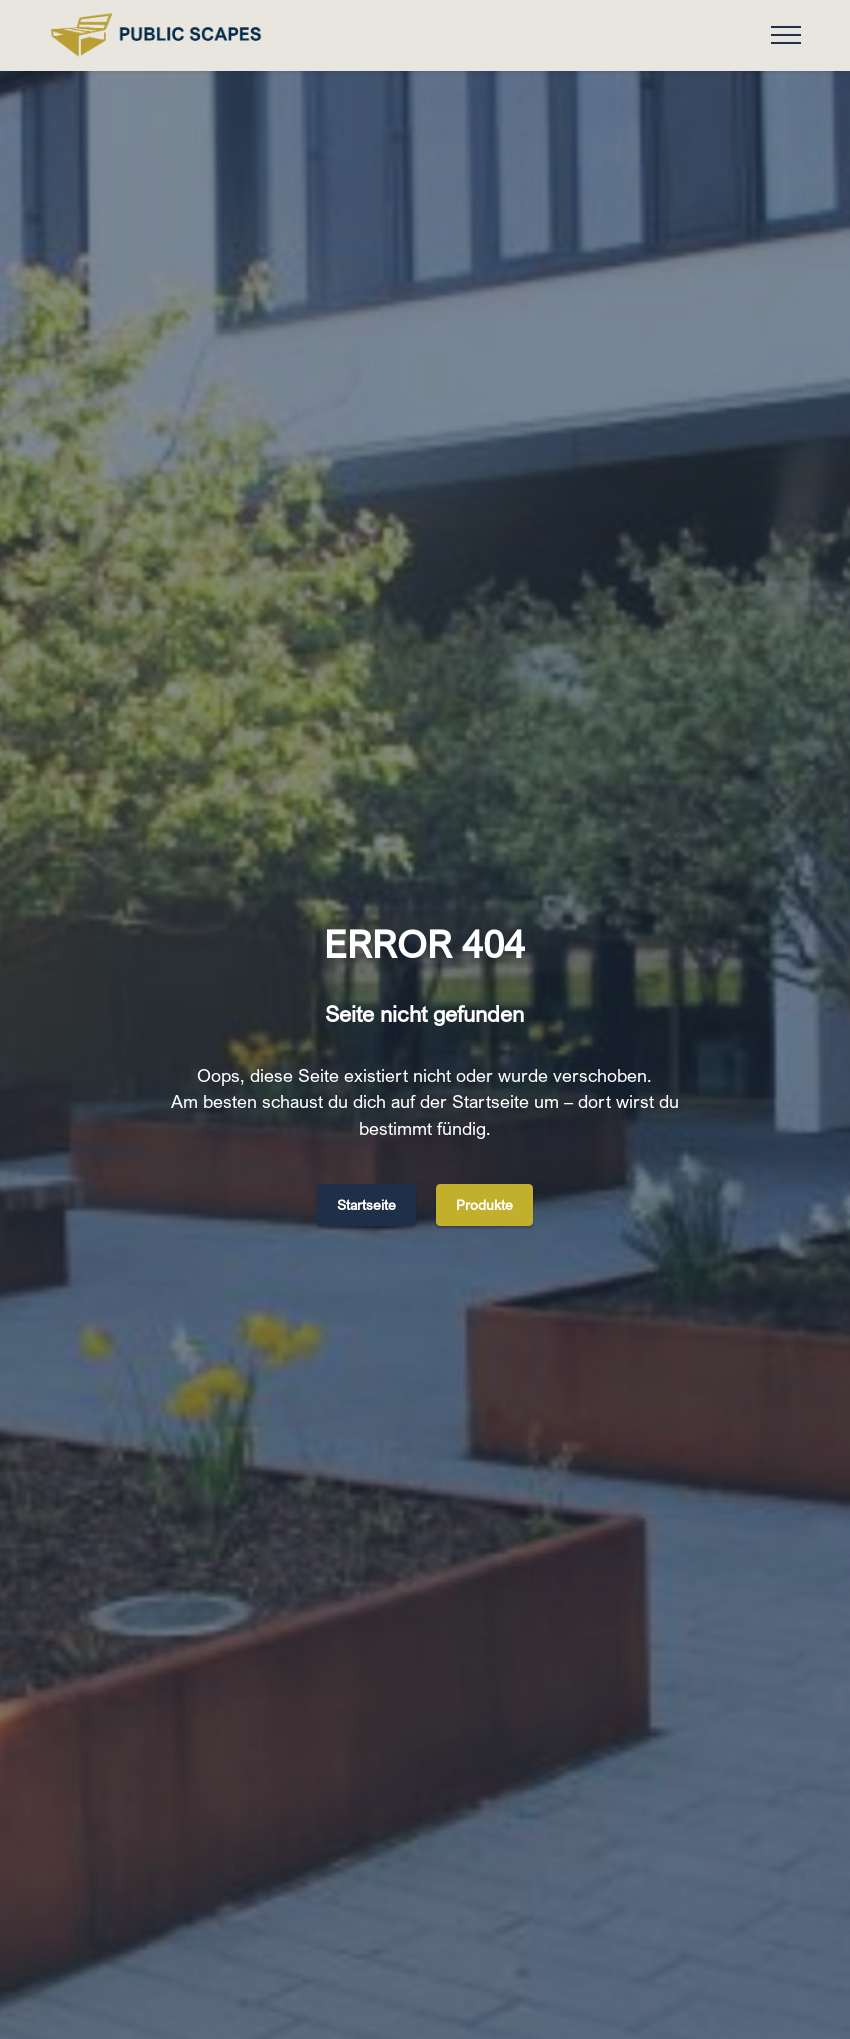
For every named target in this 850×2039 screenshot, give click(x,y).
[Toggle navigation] (786, 35)
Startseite (366, 1204)
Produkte (484, 1204)
